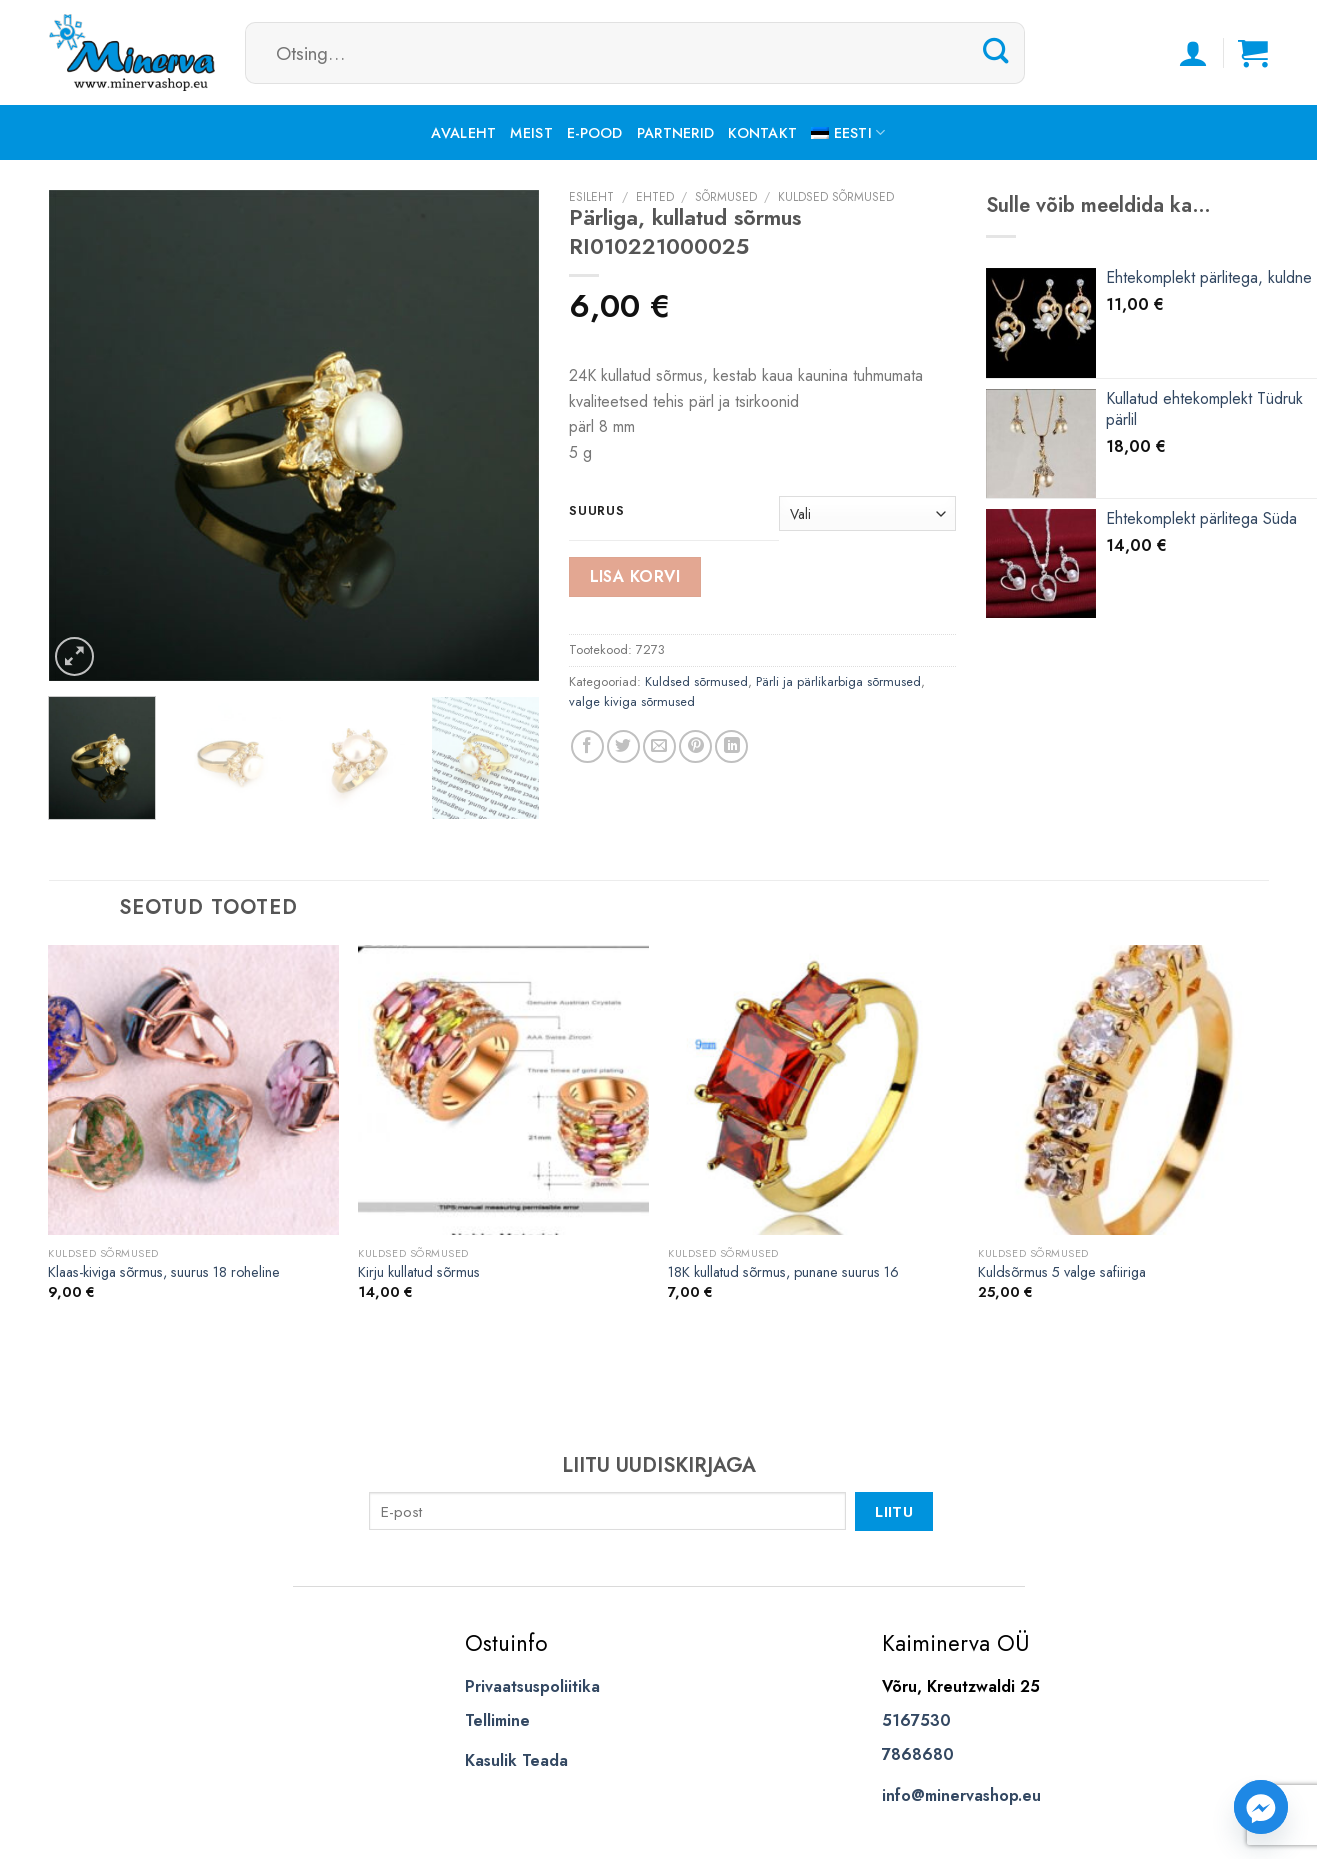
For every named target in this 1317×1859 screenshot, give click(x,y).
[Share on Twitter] (623, 746)
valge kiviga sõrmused (632, 701)
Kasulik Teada (516, 1760)
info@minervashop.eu (961, 1795)
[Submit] (996, 52)
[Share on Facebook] (587, 746)
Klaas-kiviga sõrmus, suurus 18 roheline (164, 1272)
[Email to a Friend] (659, 746)
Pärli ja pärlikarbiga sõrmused (838, 681)
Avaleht (463, 133)
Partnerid (676, 133)
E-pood (595, 133)
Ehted (655, 197)
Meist (531, 133)
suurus (596, 511)
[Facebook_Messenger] (1261, 1807)
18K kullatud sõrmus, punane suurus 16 (783, 1272)
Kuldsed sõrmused (836, 197)
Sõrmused (726, 197)
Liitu (894, 1511)
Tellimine (497, 1720)
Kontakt (762, 133)
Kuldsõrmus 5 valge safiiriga (1062, 1272)
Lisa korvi (635, 576)
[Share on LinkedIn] (731, 746)
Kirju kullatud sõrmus (419, 1272)
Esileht (591, 197)
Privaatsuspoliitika (532, 1686)
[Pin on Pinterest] (695, 746)
